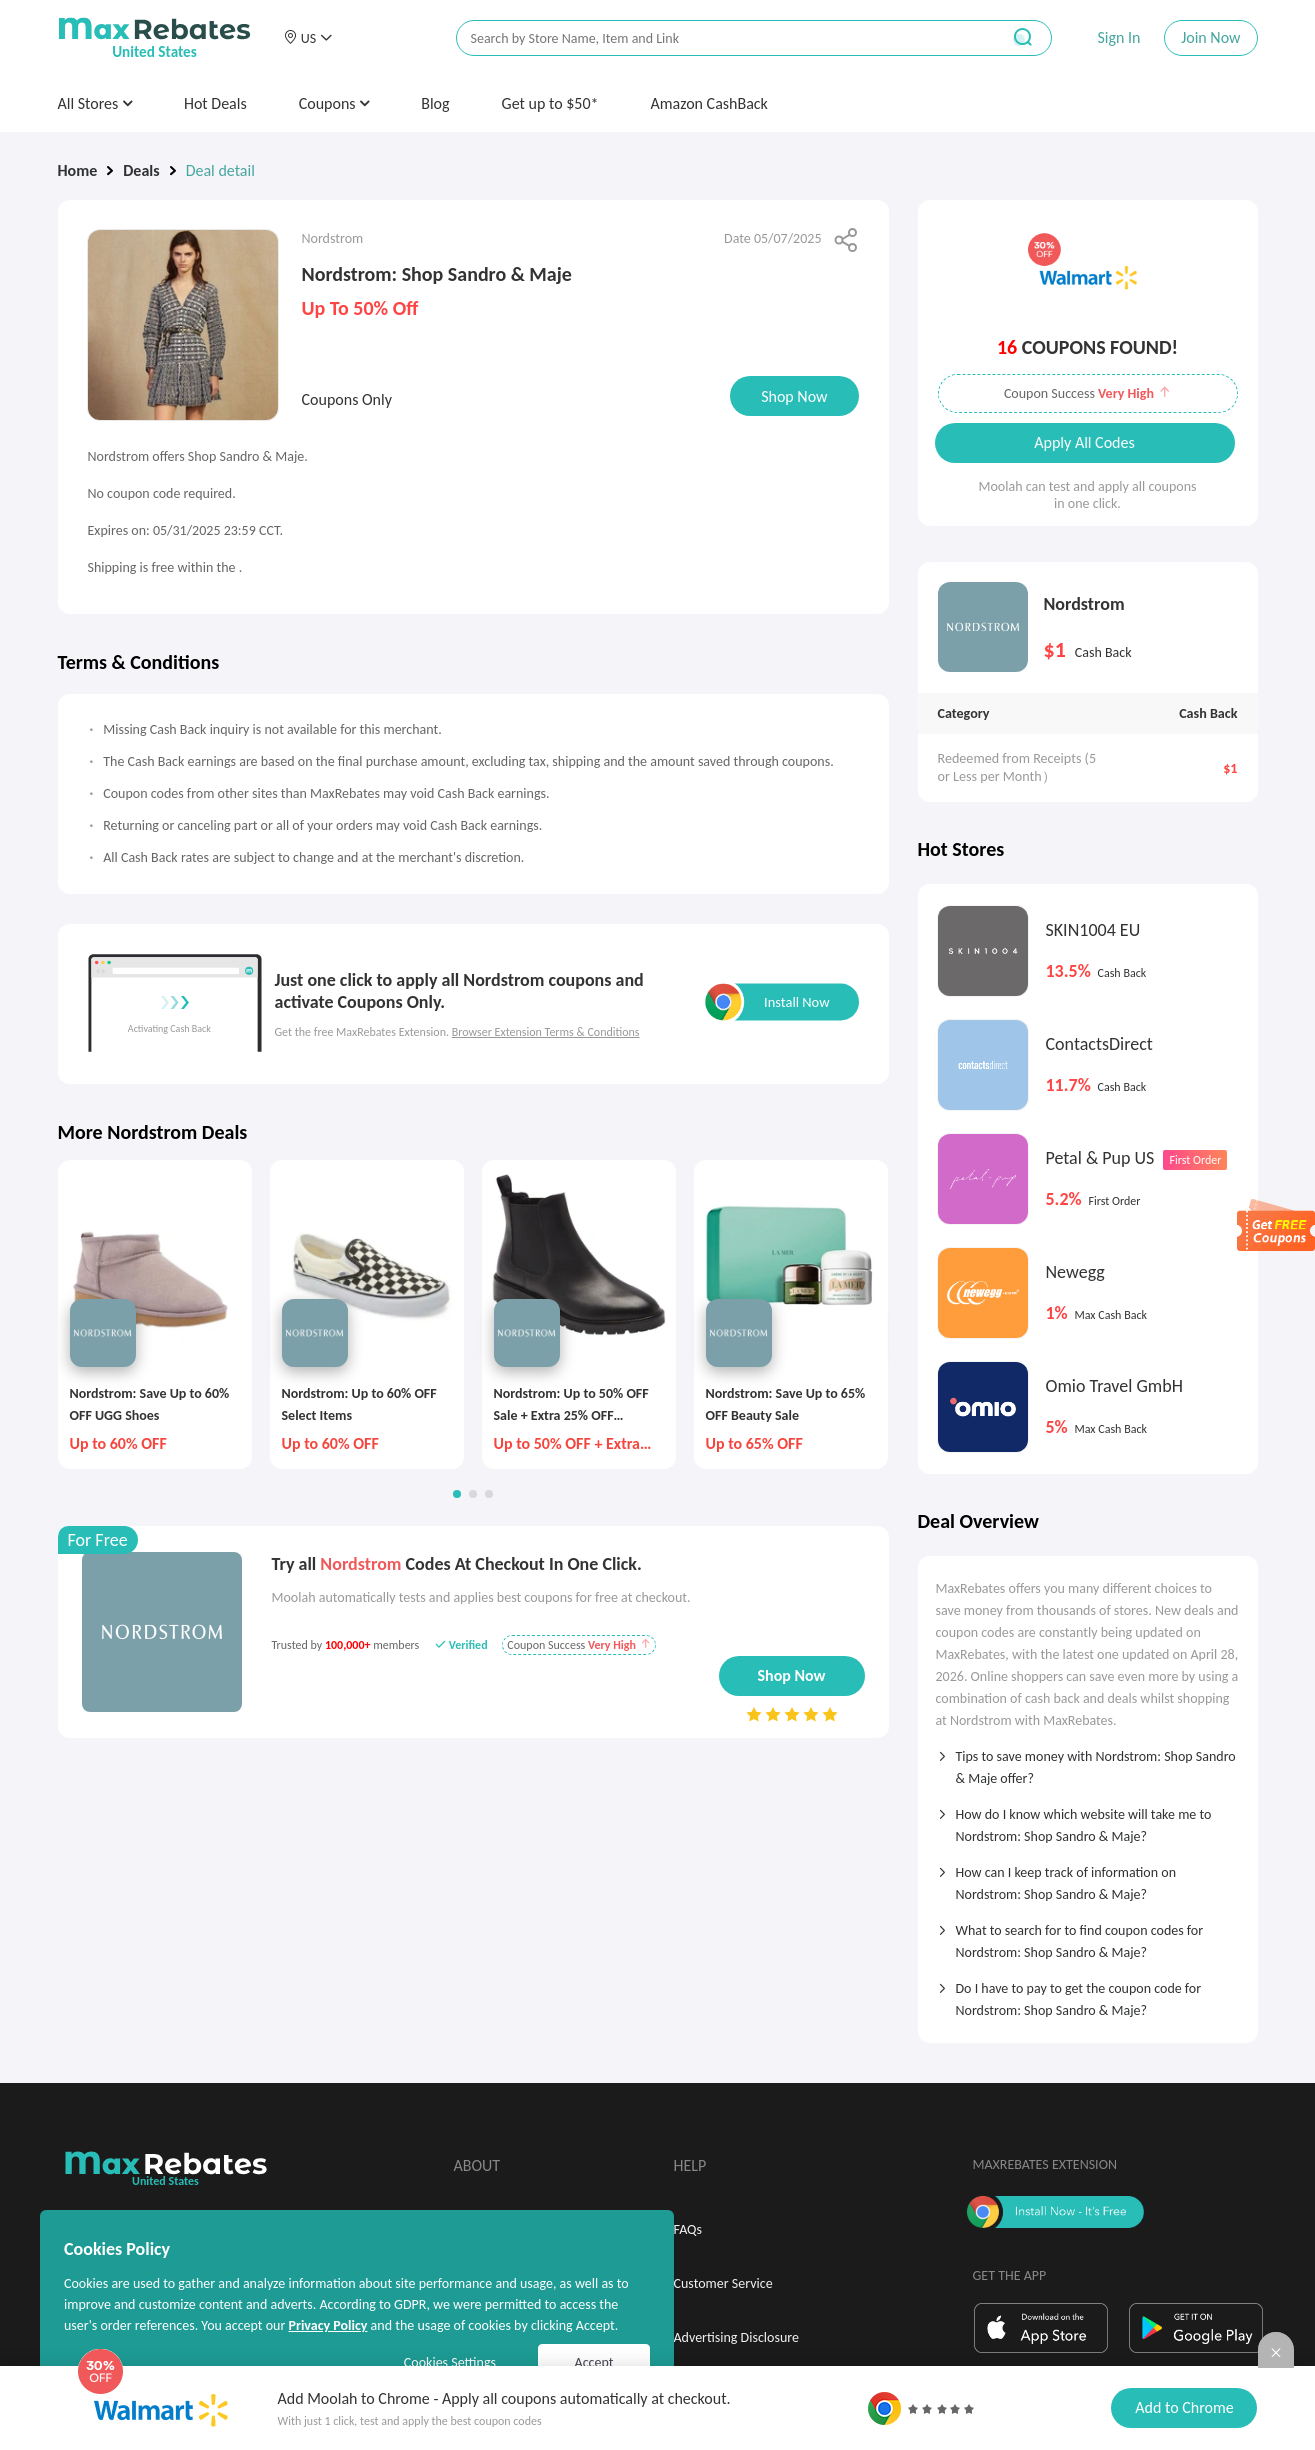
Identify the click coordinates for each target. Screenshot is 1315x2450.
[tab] (1088, 1761)
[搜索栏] (715, 38)
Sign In (1118, 37)
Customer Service (723, 2283)
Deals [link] (141, 170)
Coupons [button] (334, 103)
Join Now (1210, 37)
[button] (308, 38)
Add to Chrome (1184, 2407)
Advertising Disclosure (736, 2337)
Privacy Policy (327, 2325)
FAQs (688, 2229)
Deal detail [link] (220, 170)
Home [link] (78, 170)
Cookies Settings (450, 2362)
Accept (594, 2362)
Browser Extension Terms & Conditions (546, 1032)
